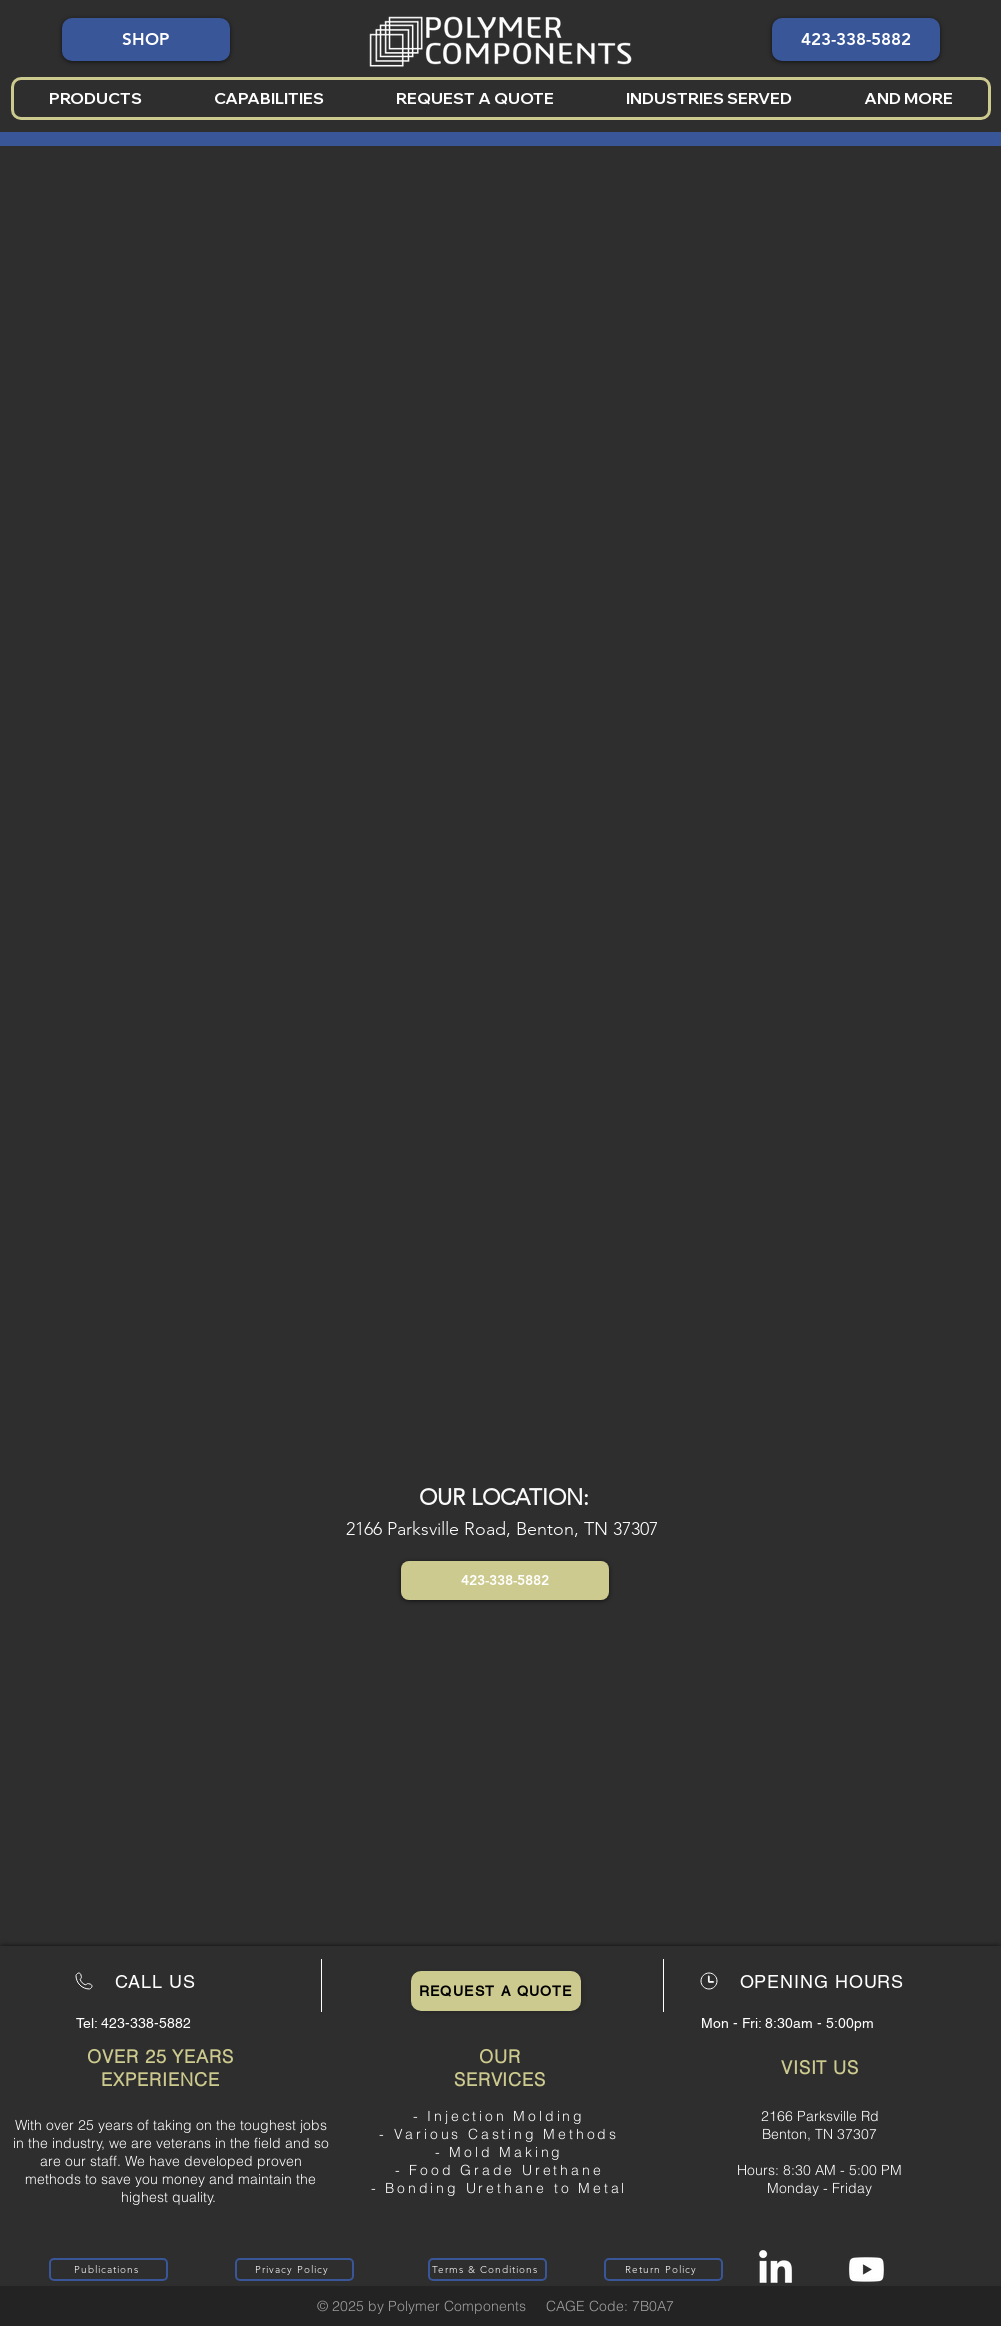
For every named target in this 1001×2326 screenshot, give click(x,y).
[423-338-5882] (856, 39)
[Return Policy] (663, 2269)
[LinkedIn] (775, 2269)
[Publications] (108, 2269)
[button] (96, 98)
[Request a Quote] (496, 1991)
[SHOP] (146, 39)
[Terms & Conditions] (487, 2269)
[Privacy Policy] (294, 2269)
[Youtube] (866, 2269)
